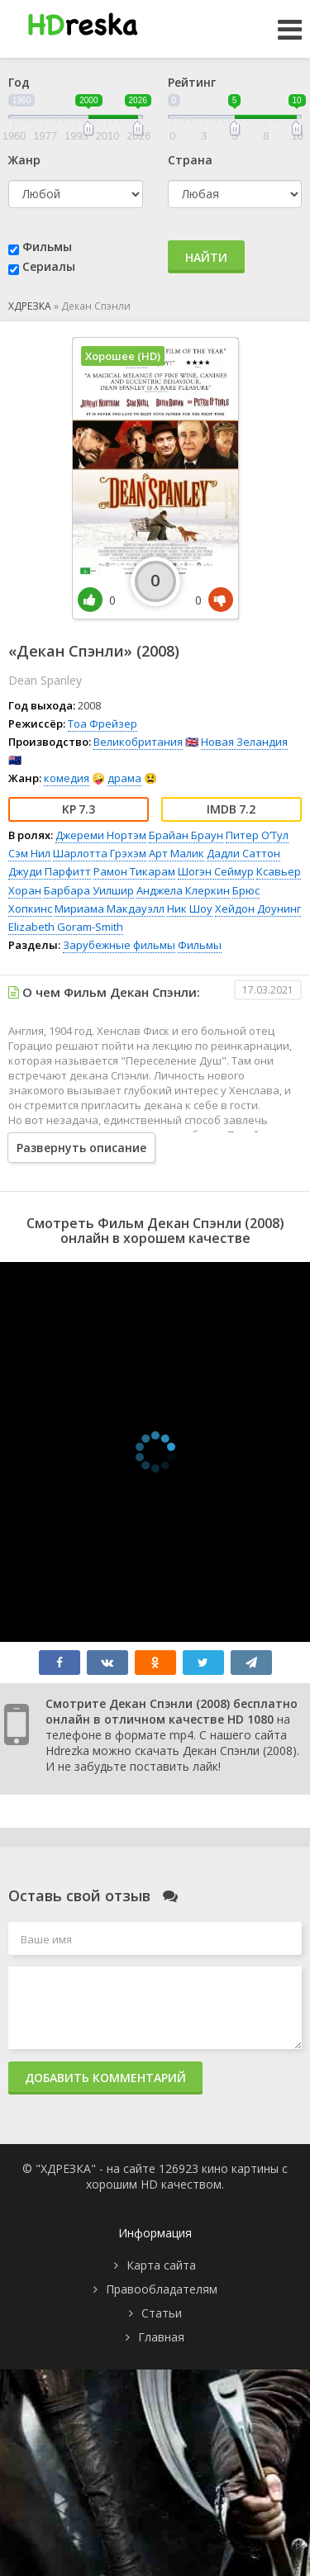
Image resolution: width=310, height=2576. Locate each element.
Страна (190, 160)
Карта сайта (161, 2265)
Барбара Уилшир (89, 890)
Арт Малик (176, 853)
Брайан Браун (186, 835)
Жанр (24, 160)
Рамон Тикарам (134, 871)
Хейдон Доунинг (258, 908)
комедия (66, 778)
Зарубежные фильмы (119, 944)
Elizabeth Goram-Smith (65, 926)
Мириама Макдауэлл (110, 908)
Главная (161, 2337)
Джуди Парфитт (49, 871)
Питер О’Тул (257, 835)
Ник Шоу (189, 908)
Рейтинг (192, 82)
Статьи (161, 2313)
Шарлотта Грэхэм (99, 853)
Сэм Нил (29, 853)
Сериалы (48, 266)
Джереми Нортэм (100, 835)
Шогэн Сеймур (216, 871)
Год (19, 82)
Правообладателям (161, 2289)
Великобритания (138, 741)
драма (124, 778)
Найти (206, 257)
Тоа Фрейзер (102, 723)
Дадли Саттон (243, 853)
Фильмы (47, 246)
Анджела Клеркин (183, 890)
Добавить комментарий (105, 2077)
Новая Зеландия (244, 741)
